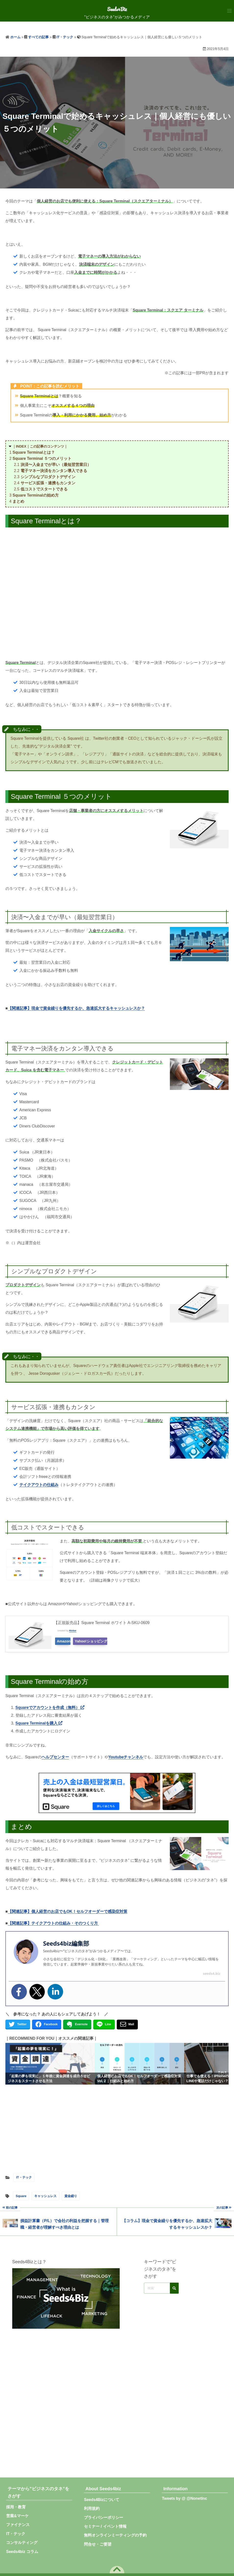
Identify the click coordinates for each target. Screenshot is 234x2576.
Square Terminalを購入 (39, 1723)
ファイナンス (18, 2525)
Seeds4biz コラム (22, 2552)
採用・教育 (16, 2507)
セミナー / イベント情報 (105, 2526)
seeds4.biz (211, 1973)
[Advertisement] (117, 2127)
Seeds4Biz (117, 7)
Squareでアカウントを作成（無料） (50, 1707)
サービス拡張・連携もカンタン (48, 483)
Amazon (66, 1641)
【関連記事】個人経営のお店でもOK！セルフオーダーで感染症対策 (67, 1911)
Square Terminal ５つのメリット (41, 458)
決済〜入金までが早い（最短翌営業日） (56, 465)
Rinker (72, 1630)
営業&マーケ (17, 2516)
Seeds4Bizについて (103, 2500)
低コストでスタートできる (44, 489)
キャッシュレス (45, 2196)
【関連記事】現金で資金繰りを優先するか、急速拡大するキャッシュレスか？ (76, 1008)
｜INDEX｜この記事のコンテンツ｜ (40, 446)
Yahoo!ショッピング (100, 1641)
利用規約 (92, 2508)
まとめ (18, 501)
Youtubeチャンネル (125, 1757)
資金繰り (70, 2196)
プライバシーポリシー (103, 2517)
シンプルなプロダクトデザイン (48, 477)
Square (21, 2196)
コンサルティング (21, 2542)
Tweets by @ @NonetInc (184, 2498)
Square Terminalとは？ (33, 452)
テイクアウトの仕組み (38, 1485)
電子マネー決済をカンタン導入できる (54, 471)
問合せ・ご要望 (97, 2544)
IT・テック (24, 2177)
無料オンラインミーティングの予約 (115, 2535)
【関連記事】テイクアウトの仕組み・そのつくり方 (53, 1923)
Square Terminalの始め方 (35, 495)
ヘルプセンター (55, 1757)
